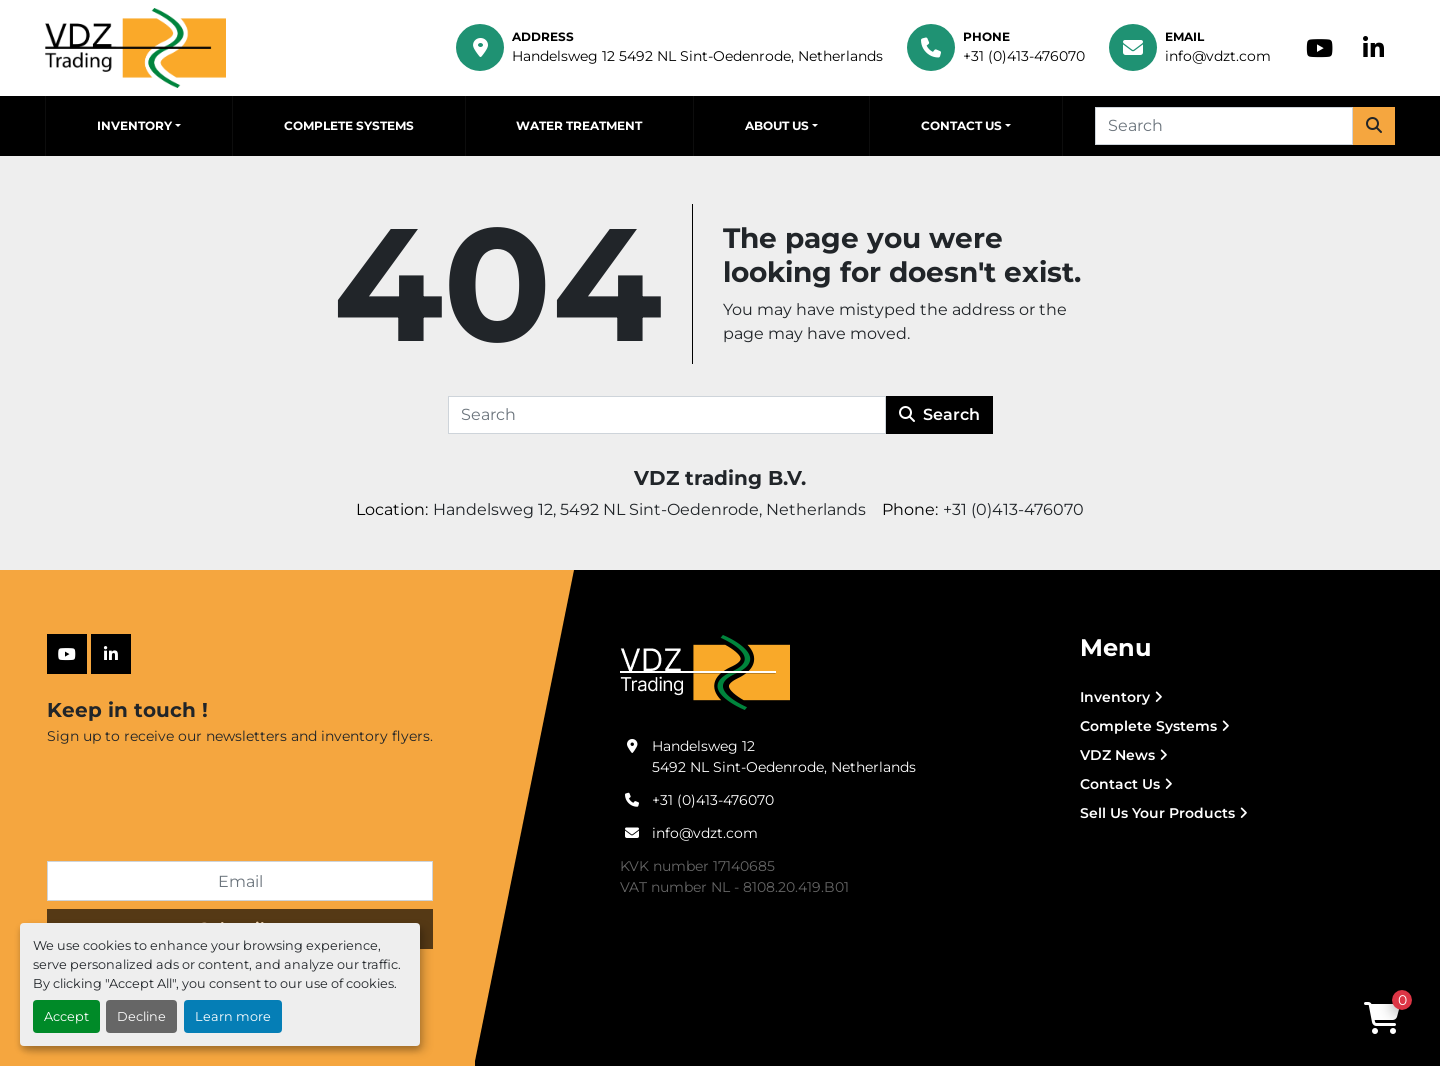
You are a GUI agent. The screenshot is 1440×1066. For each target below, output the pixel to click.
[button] (139, 126)
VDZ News (1117, 755)
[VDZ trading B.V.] (705, 672)
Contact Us (961, 125)
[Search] (1224, 126)
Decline (141, 1016)
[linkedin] (1373, 48)
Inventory (134, 125)
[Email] (240, 881)
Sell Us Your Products (1157, 813)
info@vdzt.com (1218, 56)
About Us (777, 125)
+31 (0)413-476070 (1024, 56)
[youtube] (1319, 48)
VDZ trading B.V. (720, 478)
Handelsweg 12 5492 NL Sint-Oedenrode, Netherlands (697, 56)
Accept (66, 1016)
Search (939, 414)
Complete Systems (349, 125)
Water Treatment (579, 125)
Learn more (233, 1016)
